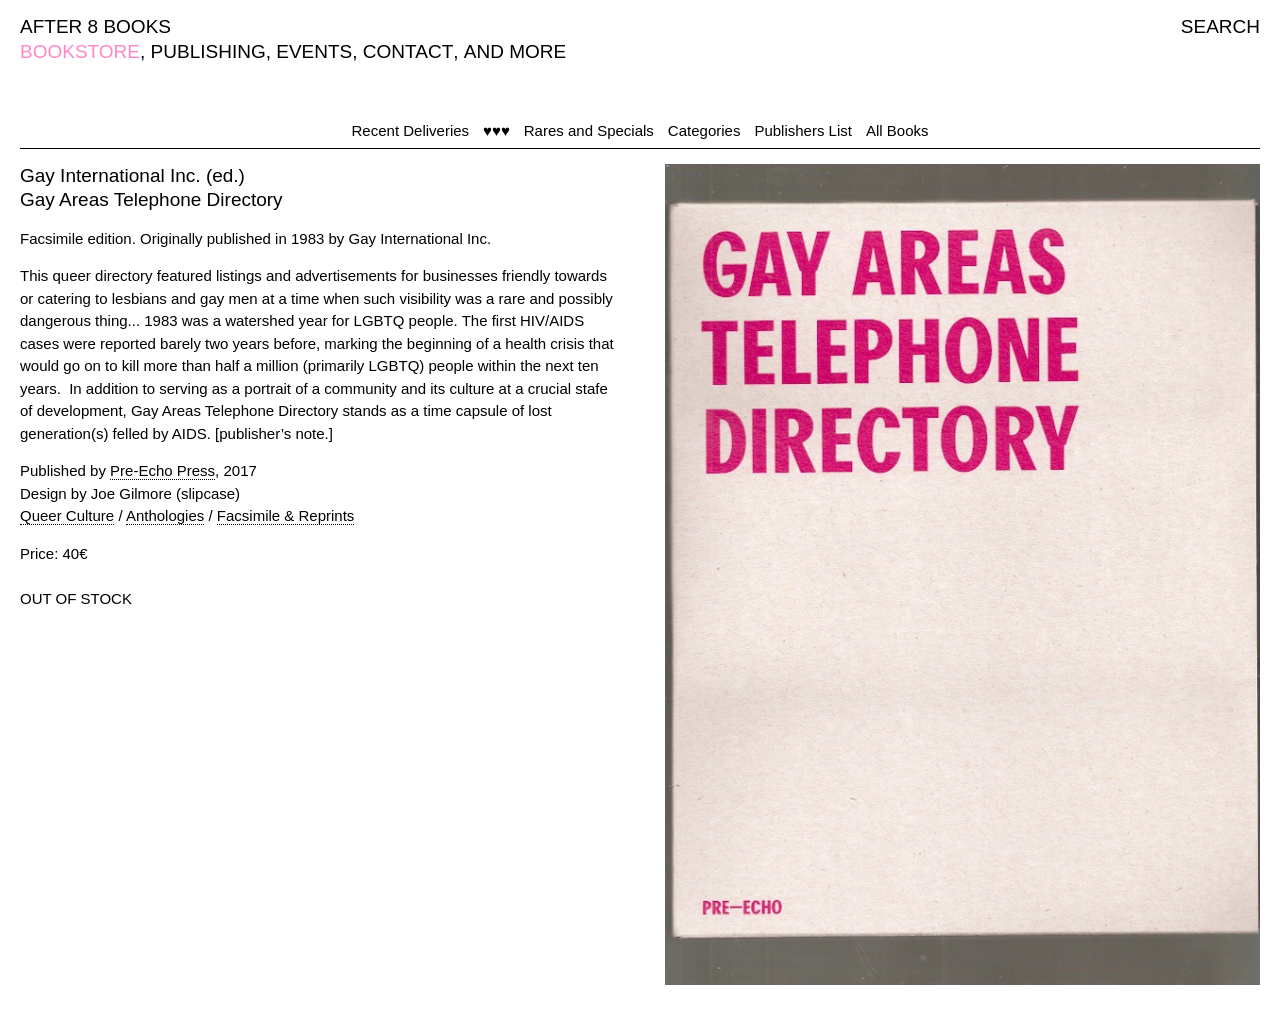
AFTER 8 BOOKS (95, 26)
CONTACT (408, 51)
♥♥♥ (496, 130)
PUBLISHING (208, 51)
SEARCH (1220, 26)
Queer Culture (67, 515)
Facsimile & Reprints (286, 515)
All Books (897, 130)
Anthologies (165, 515)
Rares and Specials (589, 130)
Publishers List (803, 130)
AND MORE (515, 51)
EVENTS (314, 51)
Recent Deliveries (411, 130)
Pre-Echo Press (162, 470)
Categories (704, 130)
